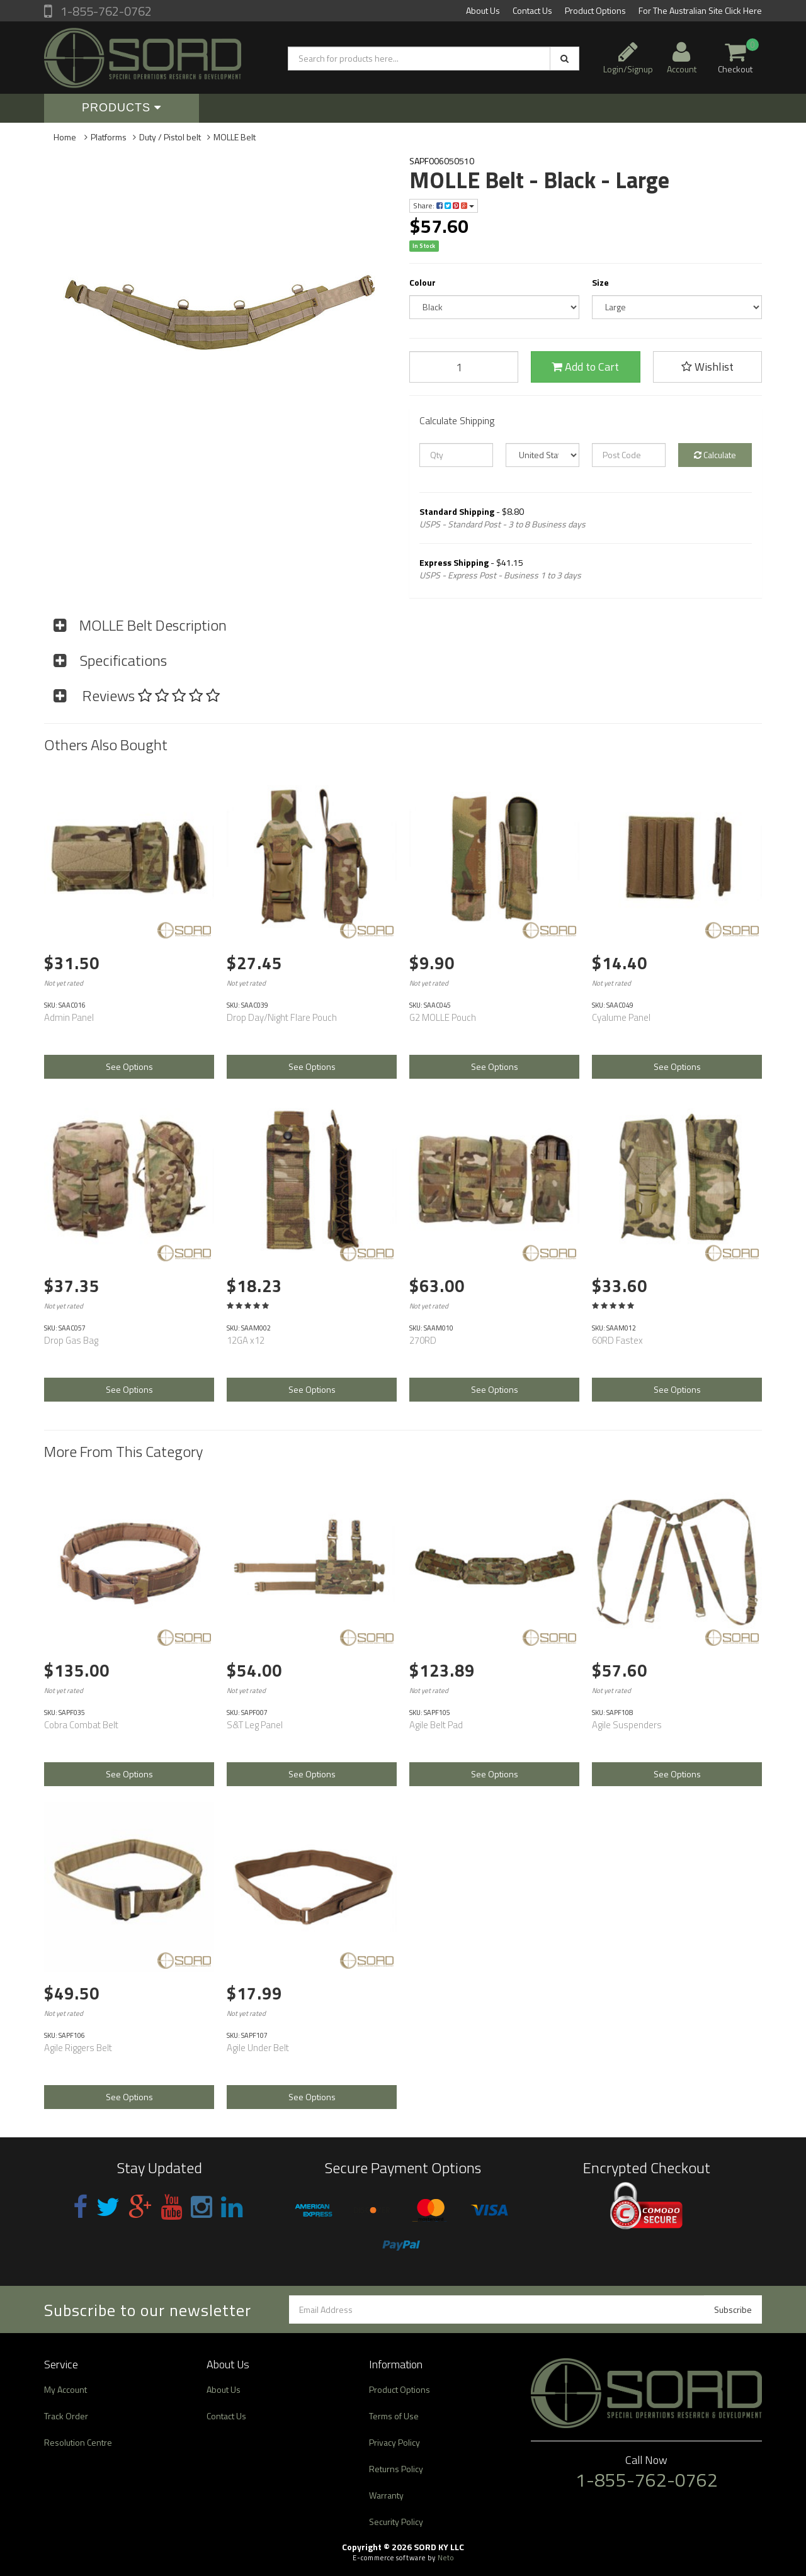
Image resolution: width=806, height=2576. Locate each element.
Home (65, 136)
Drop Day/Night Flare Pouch (282, 1017)
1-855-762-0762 (105, 11)
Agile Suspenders (627, 1725)
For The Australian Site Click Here (700, 10)
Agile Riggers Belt (78, 2047)
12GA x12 (245, 1340)
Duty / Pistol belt (170, 136)
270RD (422, 1340)
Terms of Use (394, 2415)
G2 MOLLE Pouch (442, 1017)
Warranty (386, 2495)
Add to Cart (585, 366)
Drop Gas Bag (71, 1340)
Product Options (595, 10)
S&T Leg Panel (255, 1725)
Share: (443, 205)
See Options (129, 1066)
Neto (446, 2558)
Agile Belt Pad (436, 1725)
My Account (65, 2389)
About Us (483, 10)
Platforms (109, 136)
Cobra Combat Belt (81, 1725)
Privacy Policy (394, 2442)
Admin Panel (69, 1017)
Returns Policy (396, 2468)
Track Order (66, 2415)
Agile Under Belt (258, 2047)
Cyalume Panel (621, 1017)
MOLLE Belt (234, 136)
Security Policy (396, 2521)
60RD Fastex (617, 1340)
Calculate (715, 454)
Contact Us (532, 10)
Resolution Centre (78, 2442)
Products (121, 107)
